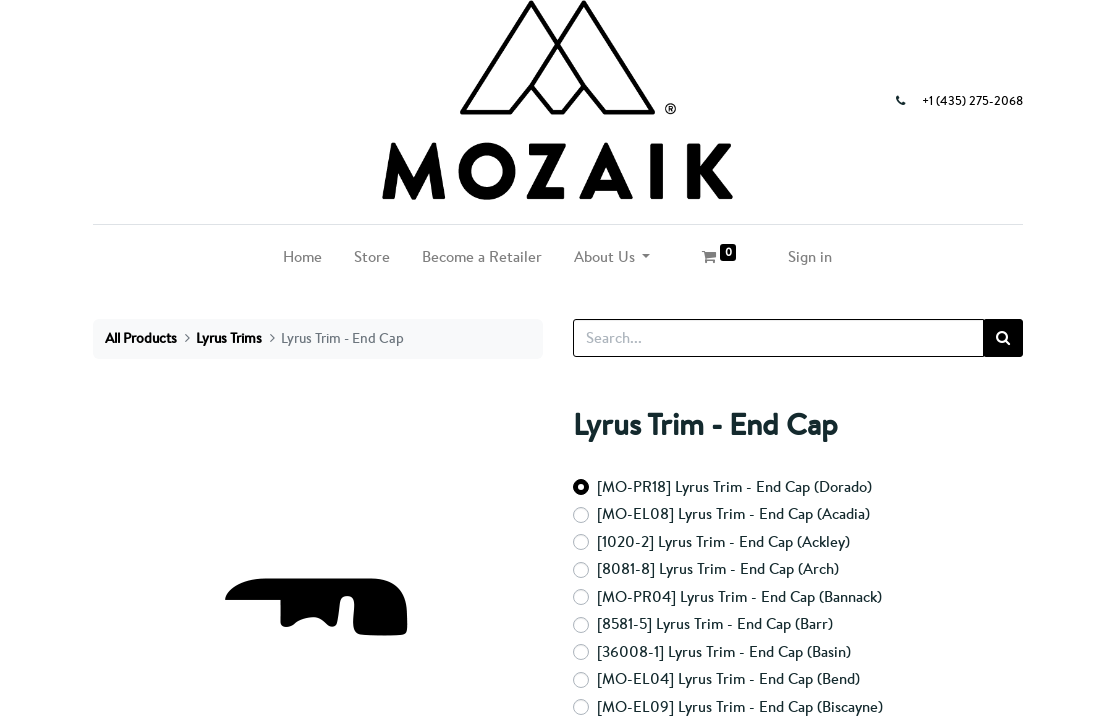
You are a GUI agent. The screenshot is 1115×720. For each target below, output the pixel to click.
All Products (141, 338)
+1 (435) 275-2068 (972, 101)
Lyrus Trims (229, 338)
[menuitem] (302, 257)
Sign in (810, 256)
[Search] (1003, 338)
